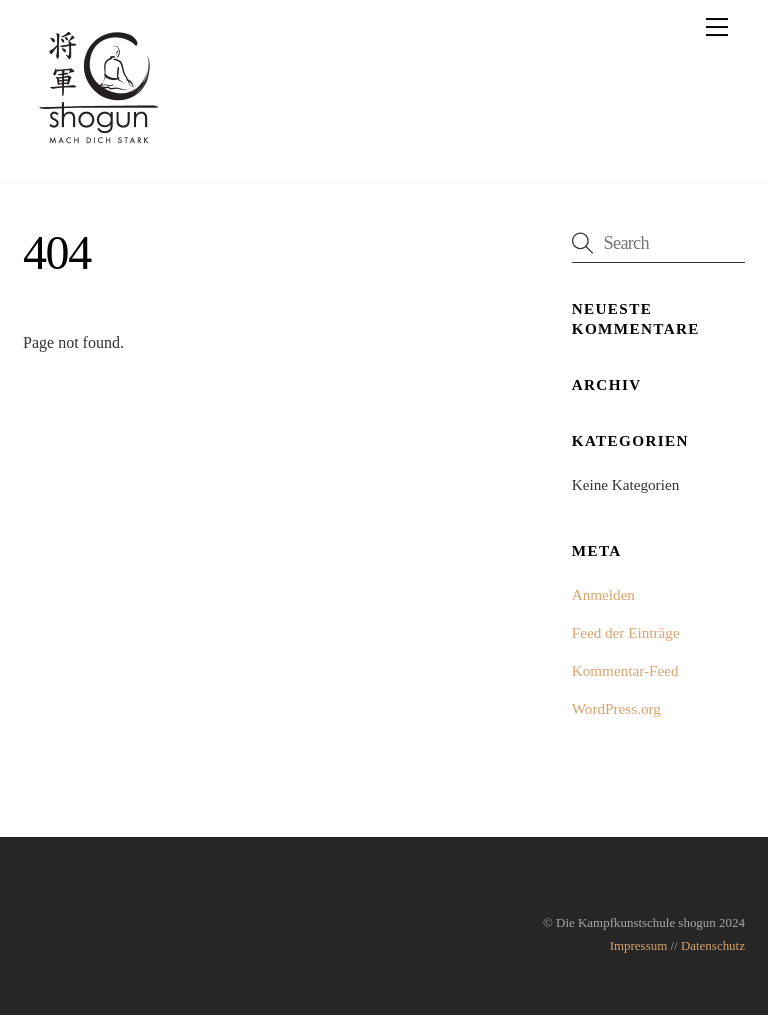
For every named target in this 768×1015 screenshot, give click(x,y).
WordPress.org (616, 708)
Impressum (639, 945)
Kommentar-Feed (625, 670)
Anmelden (603, 594)
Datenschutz (713, 945)
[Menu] (717, 27)
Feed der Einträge (626, 632)
